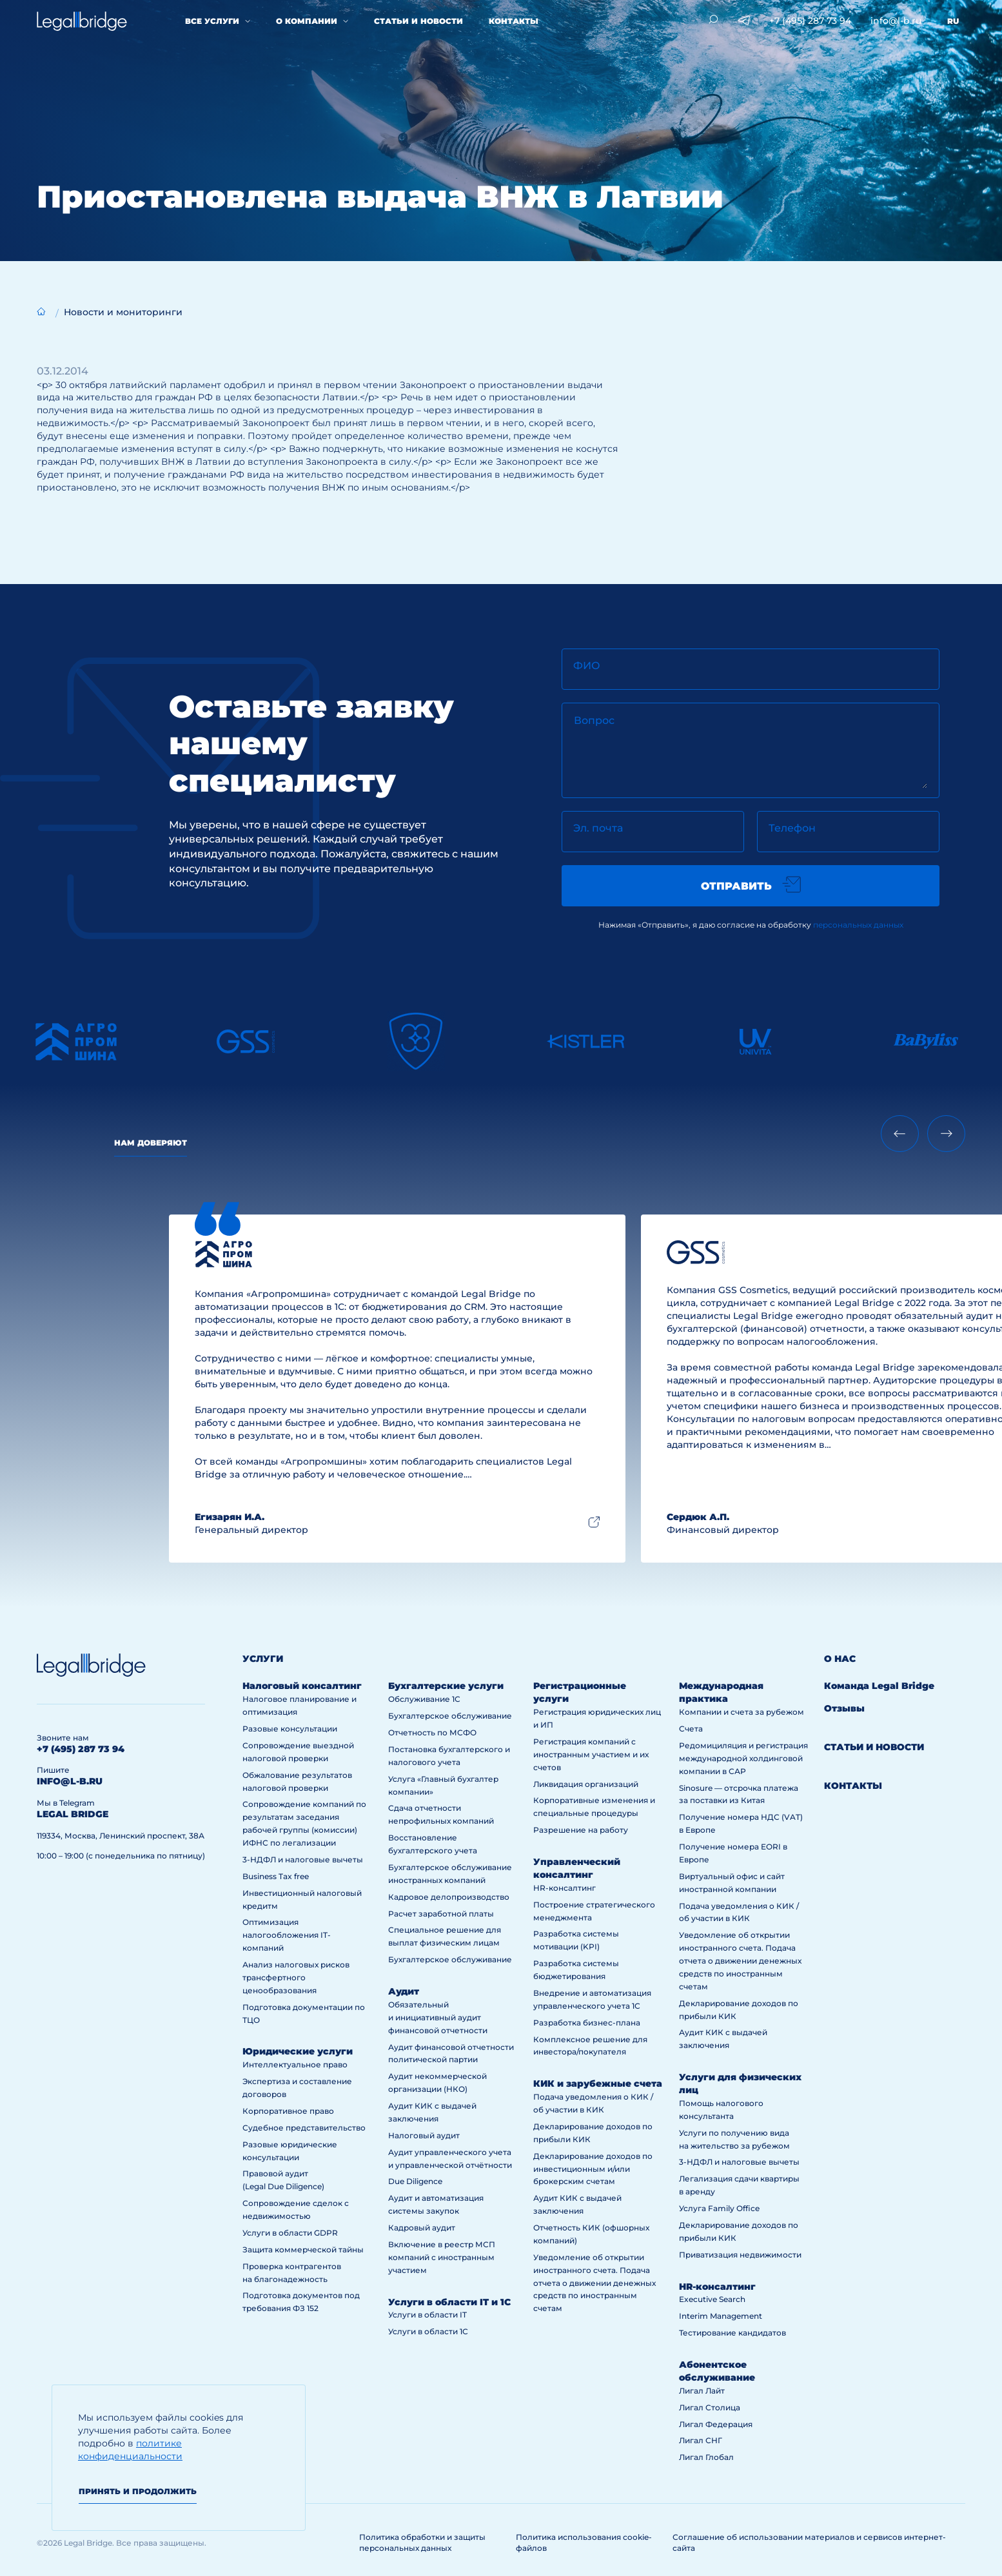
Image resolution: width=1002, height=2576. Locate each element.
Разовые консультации (289, 1728)
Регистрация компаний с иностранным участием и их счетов (591, 1754)
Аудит (403, 1991)
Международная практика (721, 1692)
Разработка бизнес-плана (586, 2022)
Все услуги (212, 21)
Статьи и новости (418, 21)
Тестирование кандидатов (732, 2332)
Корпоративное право (288, 2111)
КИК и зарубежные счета (597, 2083)
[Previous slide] (900, 1133)
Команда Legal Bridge (879, 1686)
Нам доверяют (150, 1142)
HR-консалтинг (564, 1888)
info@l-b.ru (895, 20)
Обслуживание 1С (424, 1699)
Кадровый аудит (421, 2227)
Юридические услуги (297, 2051)
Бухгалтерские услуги (446, 1686)
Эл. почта (598, 828)
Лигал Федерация (715, 2424)
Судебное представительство (304, 2127)
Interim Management (720, 2316)
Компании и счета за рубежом (741, 1712)
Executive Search (712, 2299)
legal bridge (72, 1814)
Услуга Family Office (719, 2208)
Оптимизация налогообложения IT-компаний (286, 1935)
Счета (691, 1728)
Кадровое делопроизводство (448, 1897)
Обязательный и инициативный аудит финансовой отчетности (437, 2017)
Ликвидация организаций (585, 1784)
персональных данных (858, 925)
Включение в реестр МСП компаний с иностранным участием (441, 2257)
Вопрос (594, 720)
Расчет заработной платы (441, 1913)
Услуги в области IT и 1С (449, 2302)
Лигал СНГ (700, 2440)
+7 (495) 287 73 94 (810, 20)
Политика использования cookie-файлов (584, 2542)
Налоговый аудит (424, 2135)
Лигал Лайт (702, 2390)
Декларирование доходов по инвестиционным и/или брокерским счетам (593, 2169)
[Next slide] (946, 1133)
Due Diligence (415, 2181)
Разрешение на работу (580, 1830)
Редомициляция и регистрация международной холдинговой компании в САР (743, 1758)
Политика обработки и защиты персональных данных (422, 2542)
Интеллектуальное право (295, 2064)
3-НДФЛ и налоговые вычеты (302, 1859)
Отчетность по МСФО (432, 1732)
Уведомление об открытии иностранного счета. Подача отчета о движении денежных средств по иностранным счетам (594, 2283)
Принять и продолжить (138, 2491)
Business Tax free (275, 1876)
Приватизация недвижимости (740, 2254)
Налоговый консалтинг (302, 1686)
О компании (306, 21)
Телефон (792, 828)
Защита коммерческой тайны (303, 2249)
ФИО (586, 665)
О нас (840, 1658)
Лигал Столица (709, 2407)
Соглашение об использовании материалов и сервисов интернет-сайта (809, 2542)
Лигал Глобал (706, 2457)
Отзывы (844, 1708)
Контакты (513, 21)
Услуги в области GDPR (290, 2233)
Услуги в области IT (427, 2314)
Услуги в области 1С (428, 2331)
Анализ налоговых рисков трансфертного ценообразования (295, 1977)
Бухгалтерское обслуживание (450, 1716)
